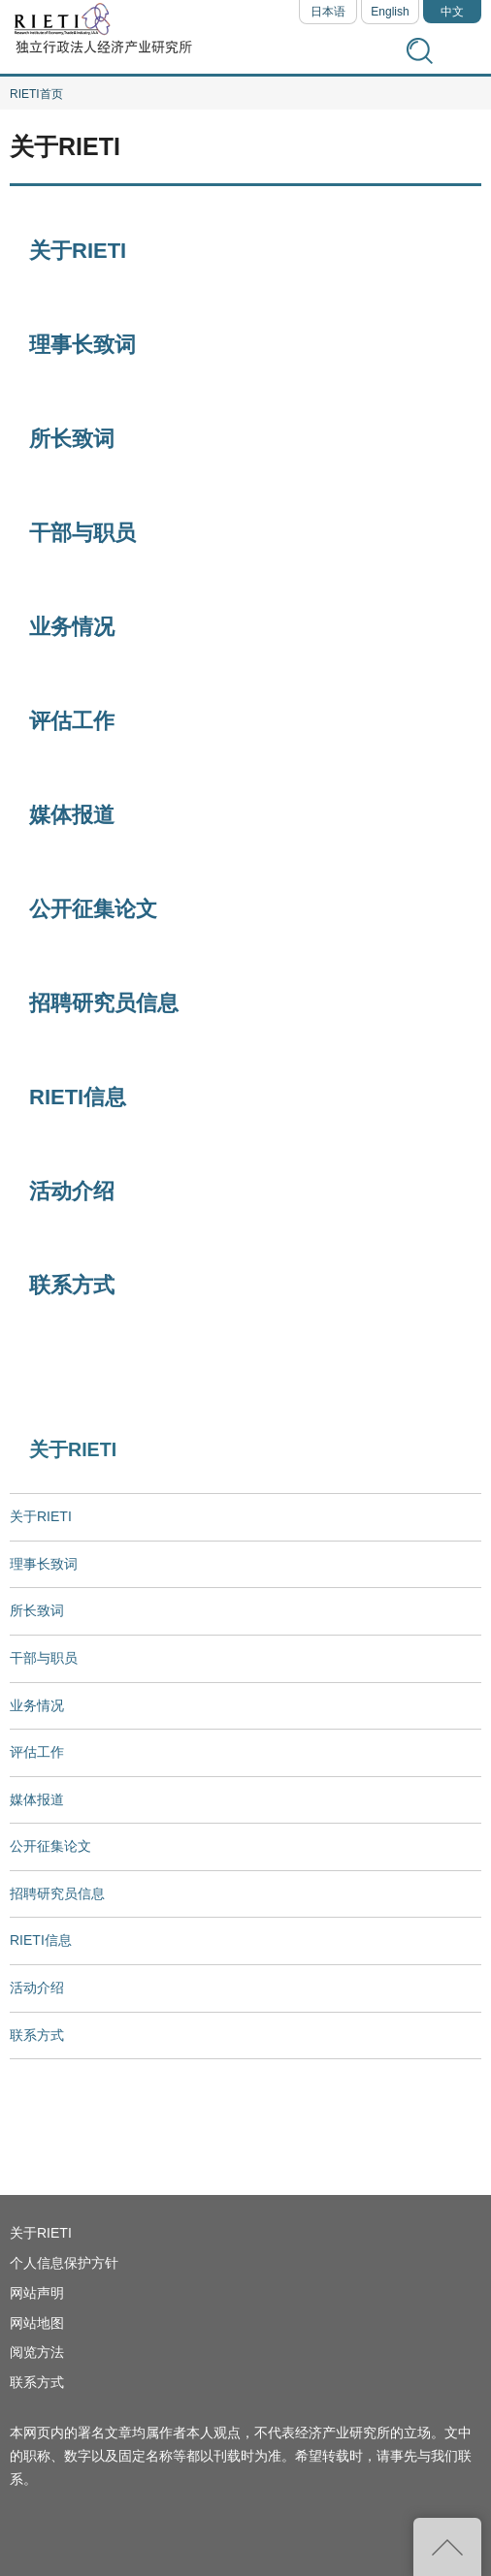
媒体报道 (72, 815)
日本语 (328, 11)
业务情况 (72, 627)
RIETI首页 (36, 94)
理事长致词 (82, 345)
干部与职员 (82, 533)
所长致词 (72, 439)
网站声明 (37, 2293)
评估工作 (72, 721)
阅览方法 (37, 2352)
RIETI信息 (77, 1097)
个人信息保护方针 (64, 2263)
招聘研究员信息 (104, 1003)
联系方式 (72, 1285)
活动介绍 (72, 1191)
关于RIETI (77, 251)
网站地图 (37, 2323)
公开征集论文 (93, 909)
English (390, 11)
